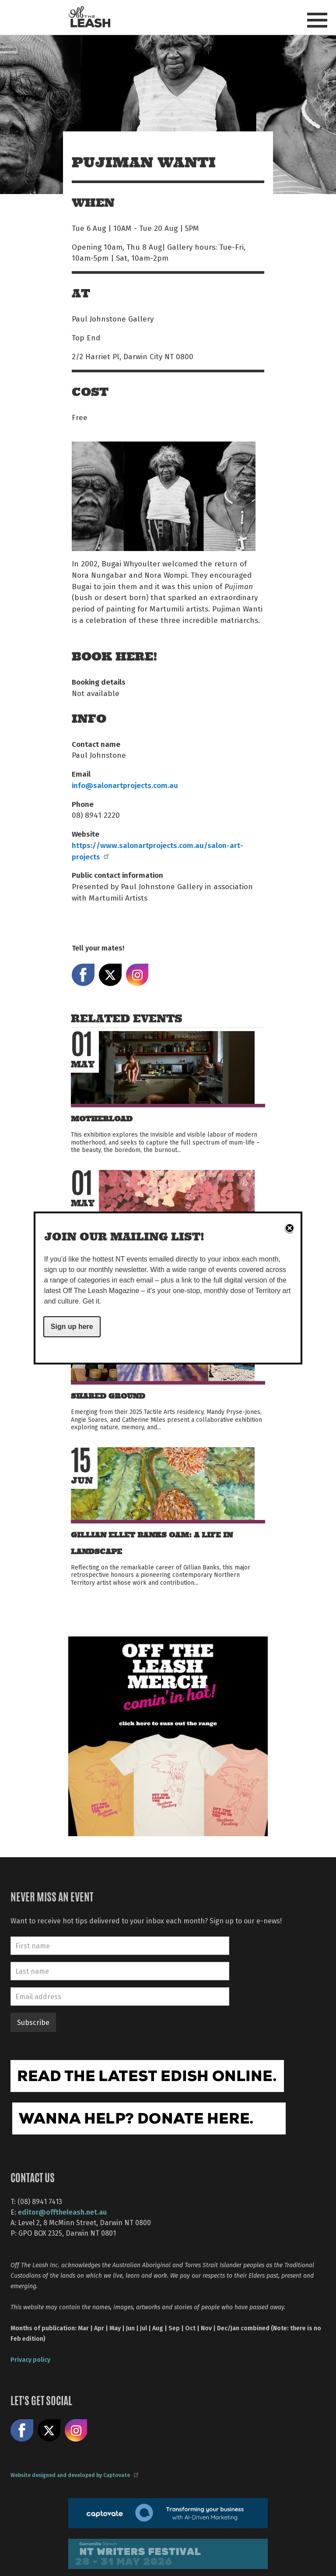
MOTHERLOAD (102, 1119)
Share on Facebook (83, 975)
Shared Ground (108, 1396)
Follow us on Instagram (76, 2430)
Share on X (110, 975)
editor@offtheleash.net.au (62, 2211)
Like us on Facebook (21, 2430)
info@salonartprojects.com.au (125, 785)
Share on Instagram (137, 975)
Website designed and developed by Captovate (74, 2475)
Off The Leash (89, 17)
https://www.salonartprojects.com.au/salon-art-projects (157, 850)
